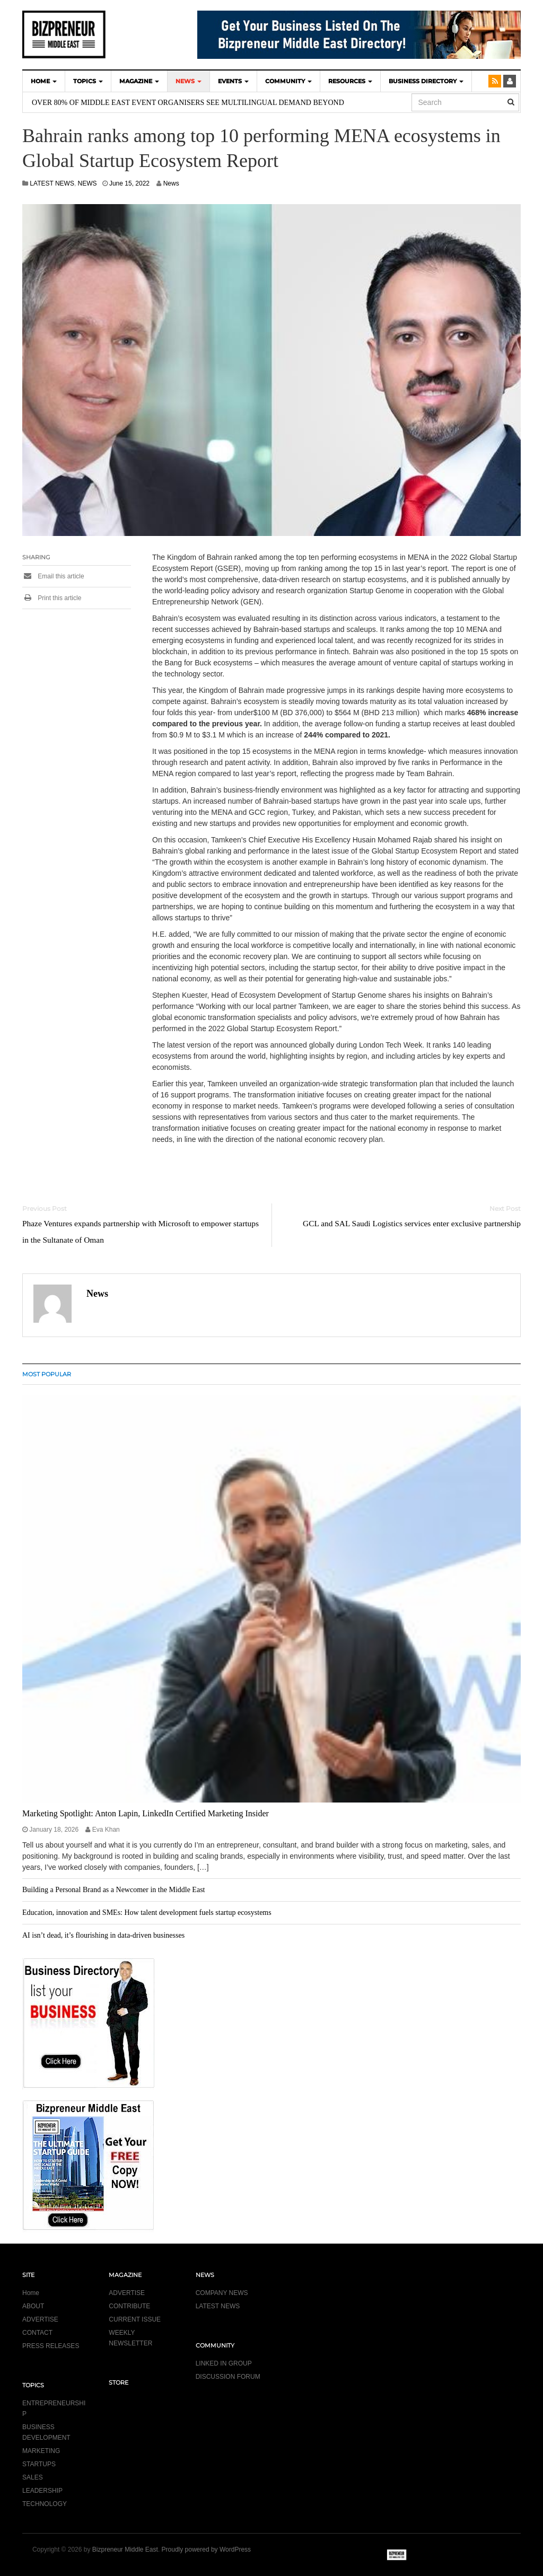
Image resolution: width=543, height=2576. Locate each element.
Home (30, 2293)
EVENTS (233, 81)
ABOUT (33, 2306)
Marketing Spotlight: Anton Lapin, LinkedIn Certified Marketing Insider (145, 1813)
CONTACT (37, 2332)
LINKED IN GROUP (224, 2363)
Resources (350, 81)
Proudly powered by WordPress (206, 2549)
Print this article (51, 598)
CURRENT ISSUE (135, 2319)
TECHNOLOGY (44, 2504)
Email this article (53, 576)
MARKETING (41, 2451)
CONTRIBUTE (129, 2306)
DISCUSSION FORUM (228, 2376)
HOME (44, 81)
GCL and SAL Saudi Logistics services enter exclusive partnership (412, 1223)
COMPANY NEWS (222, 2293)
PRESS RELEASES (50, 2346)
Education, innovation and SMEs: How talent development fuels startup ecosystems (147, 1912)
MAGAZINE (139, 81)
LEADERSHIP (42, 2490)
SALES (32, 2477)
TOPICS (88, 81)
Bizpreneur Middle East (125, 2549)
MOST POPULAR (46, 1374)
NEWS (189, 81)
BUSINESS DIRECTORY (426, 81)
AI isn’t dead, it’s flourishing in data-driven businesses (103, 1935)
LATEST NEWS (52, 183)
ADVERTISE (40, 2319)
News (171, 183)
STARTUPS (39, 2464)
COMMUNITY (288, 81)
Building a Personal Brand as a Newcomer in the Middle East (113, 1890)
